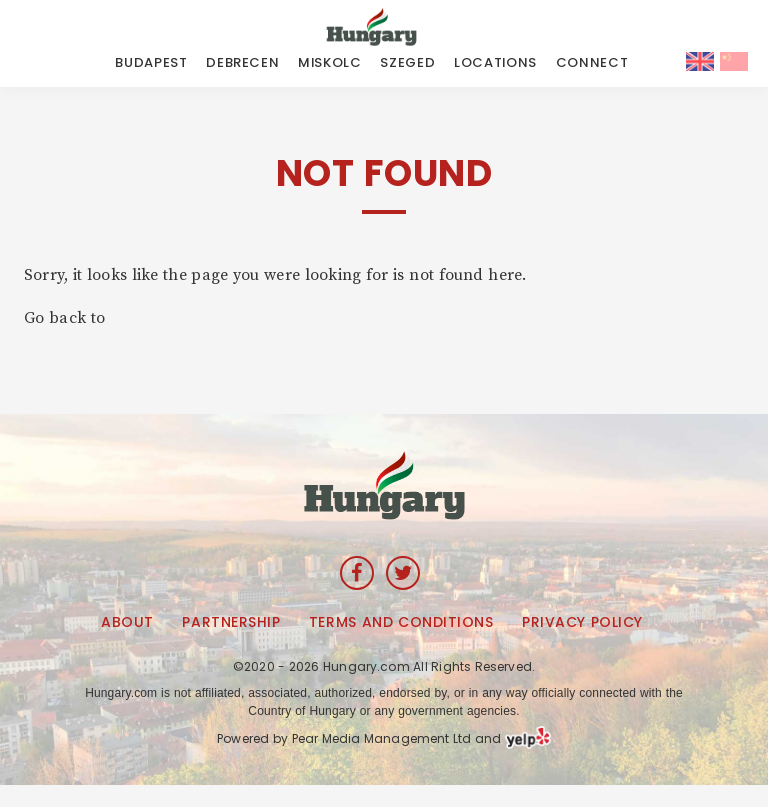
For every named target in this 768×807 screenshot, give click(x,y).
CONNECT (592, 62)
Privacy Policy (582, 622)
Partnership (231, 622)
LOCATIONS (495, 62)
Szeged (407, 62)
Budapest (151, 62)
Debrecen (242, 62)
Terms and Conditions (401, 622)
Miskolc (330, 62)
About (127, 622)
